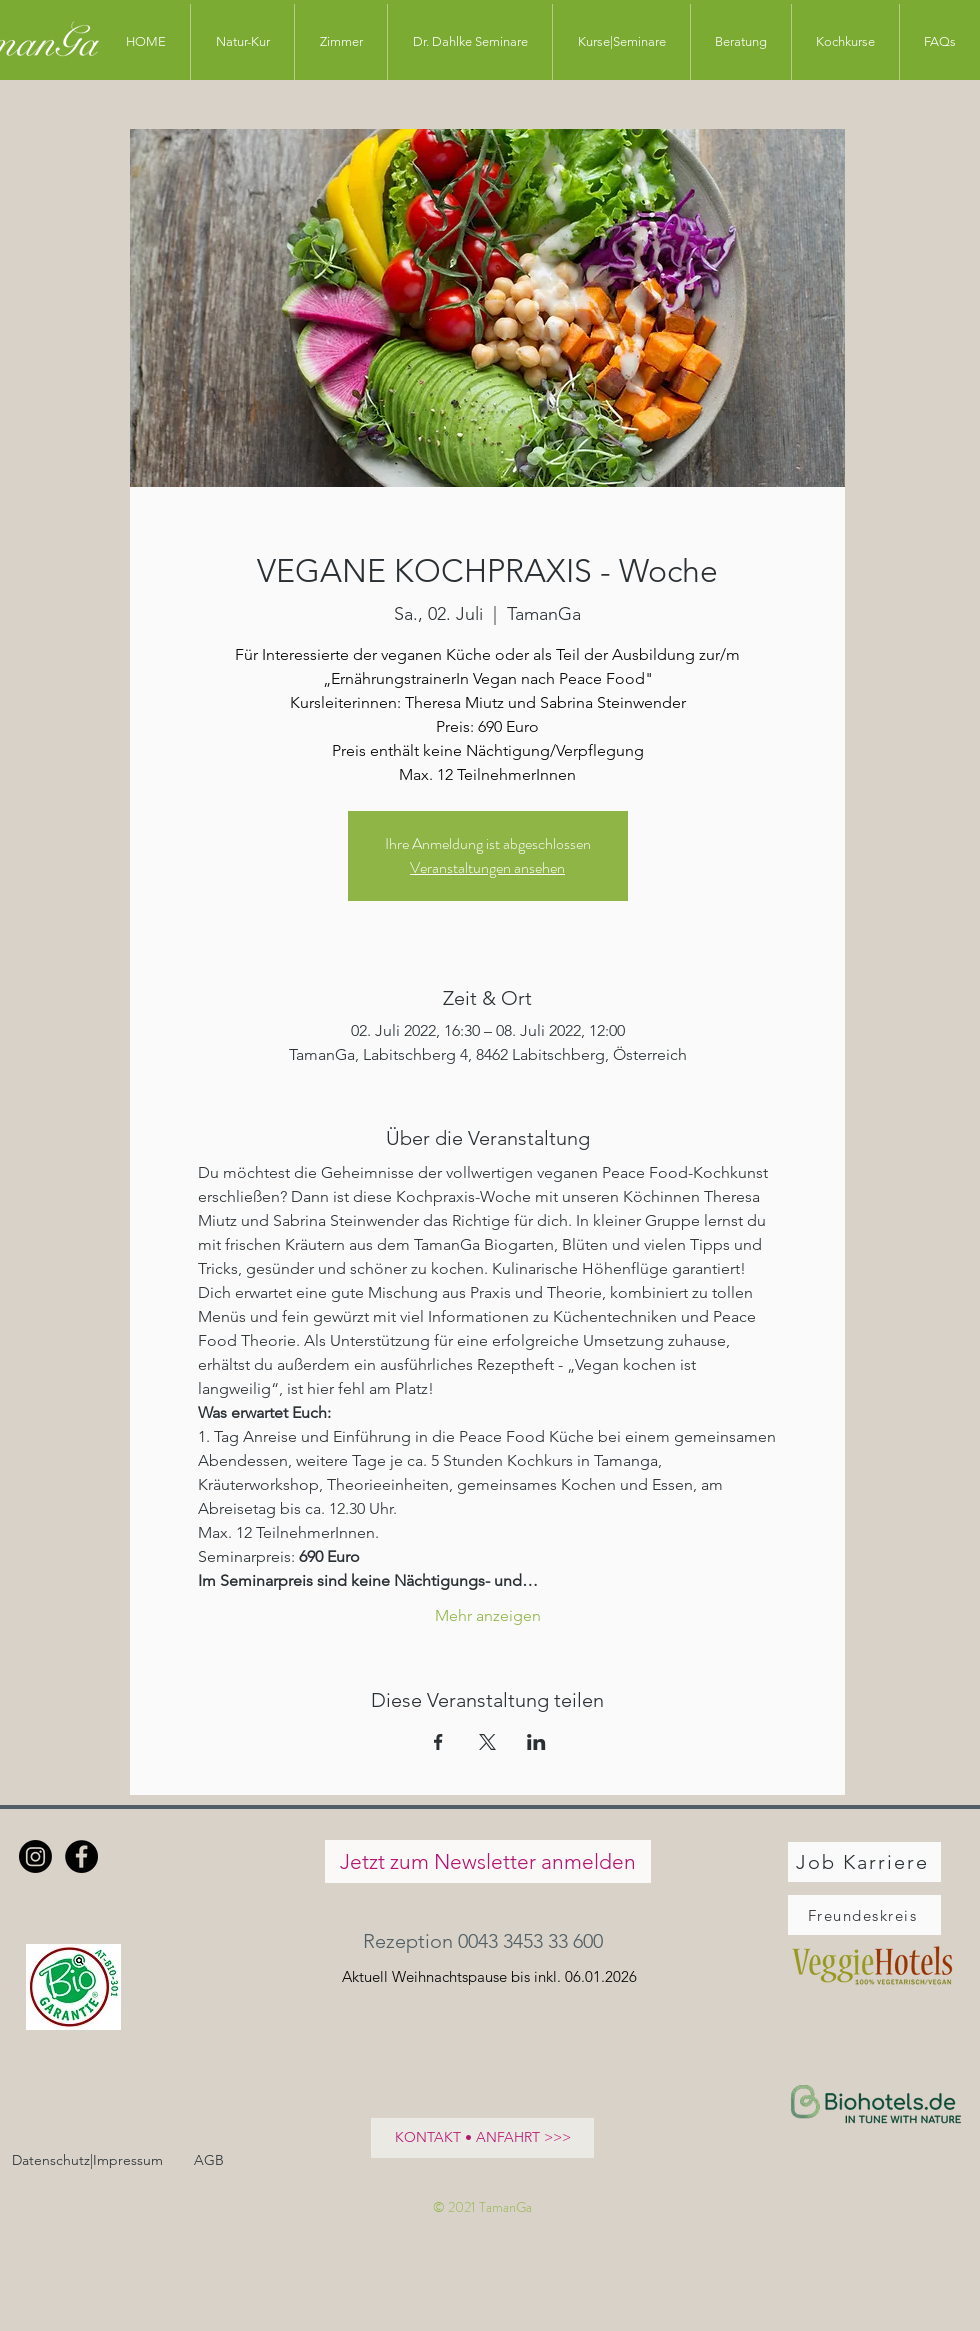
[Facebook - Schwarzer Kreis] (81, 1856)
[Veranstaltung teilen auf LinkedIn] (536, 1742)
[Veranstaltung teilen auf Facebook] (438, 1742)
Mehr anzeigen (488, 1615)
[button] (487, 1940)
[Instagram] (35, 1856)
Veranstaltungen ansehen (487, 867)
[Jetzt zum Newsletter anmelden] (488, 1861)
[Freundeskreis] (864, 1915)
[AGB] (208, 2160)
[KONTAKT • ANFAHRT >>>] (482, 2138)
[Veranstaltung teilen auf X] (487, 1742)
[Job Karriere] (864, 1862)
